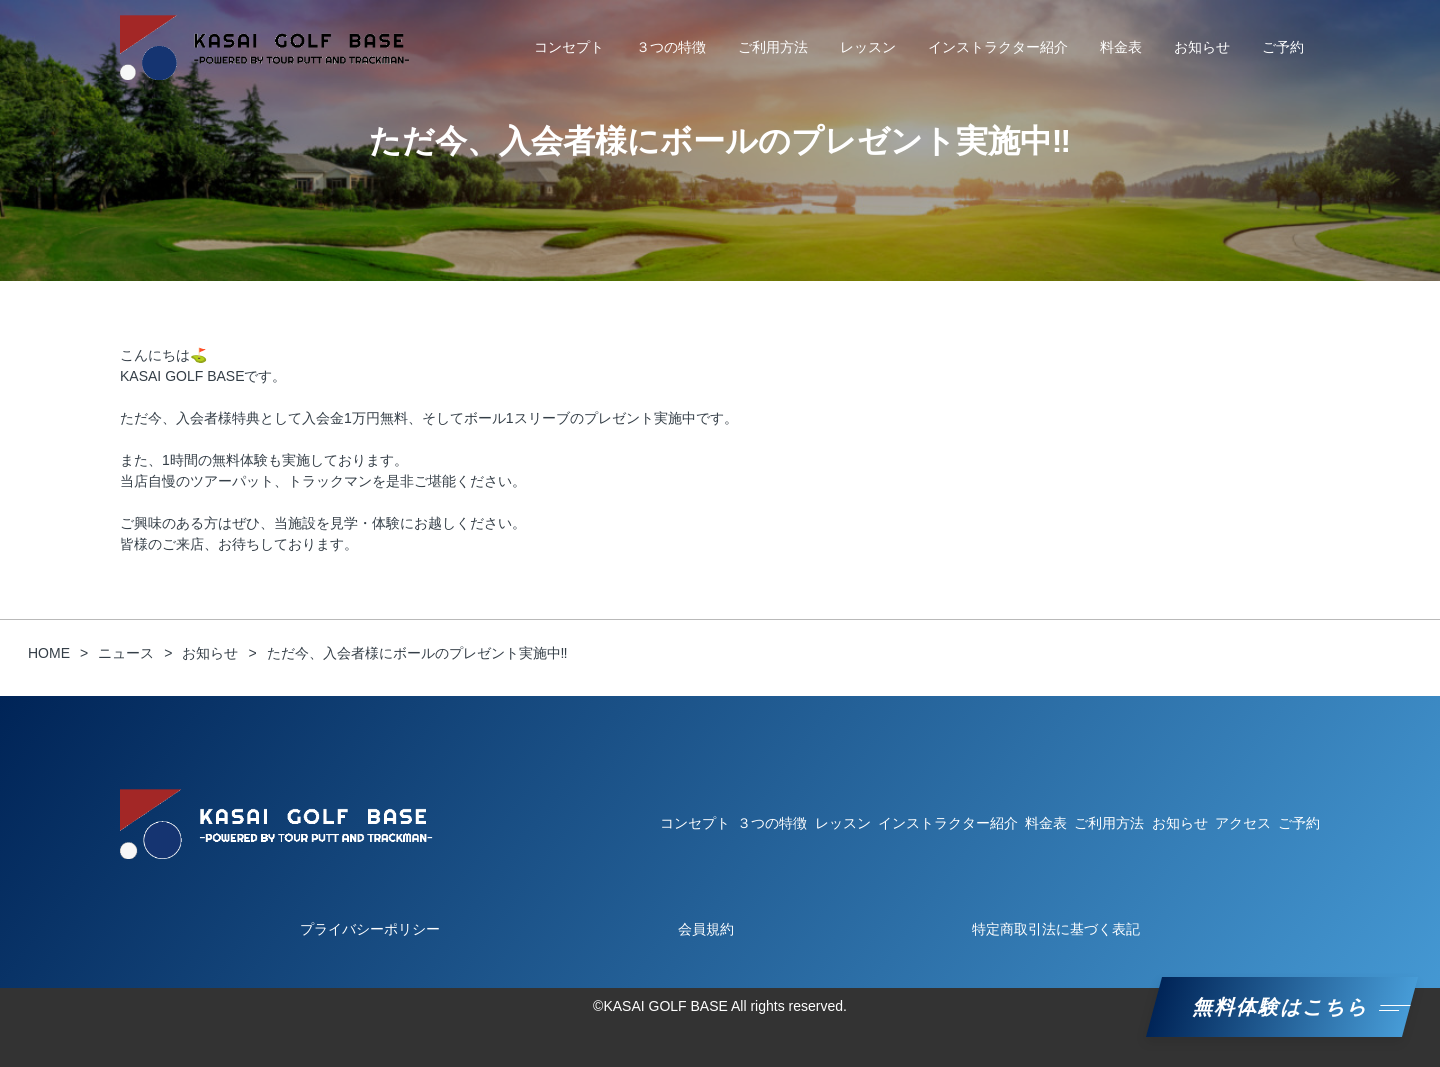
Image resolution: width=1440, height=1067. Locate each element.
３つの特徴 (671, 47)
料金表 (1121, 47)
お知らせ (1202, 47)
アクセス (1243, 823)
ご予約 (1283, 47)
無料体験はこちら (1282, 1007)
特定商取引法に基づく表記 (1056, 929)
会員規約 (706, 929)
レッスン (868, 47)
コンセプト (569, 47)
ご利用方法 (773, 47)
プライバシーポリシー (370, 929)
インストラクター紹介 (998, 47)
